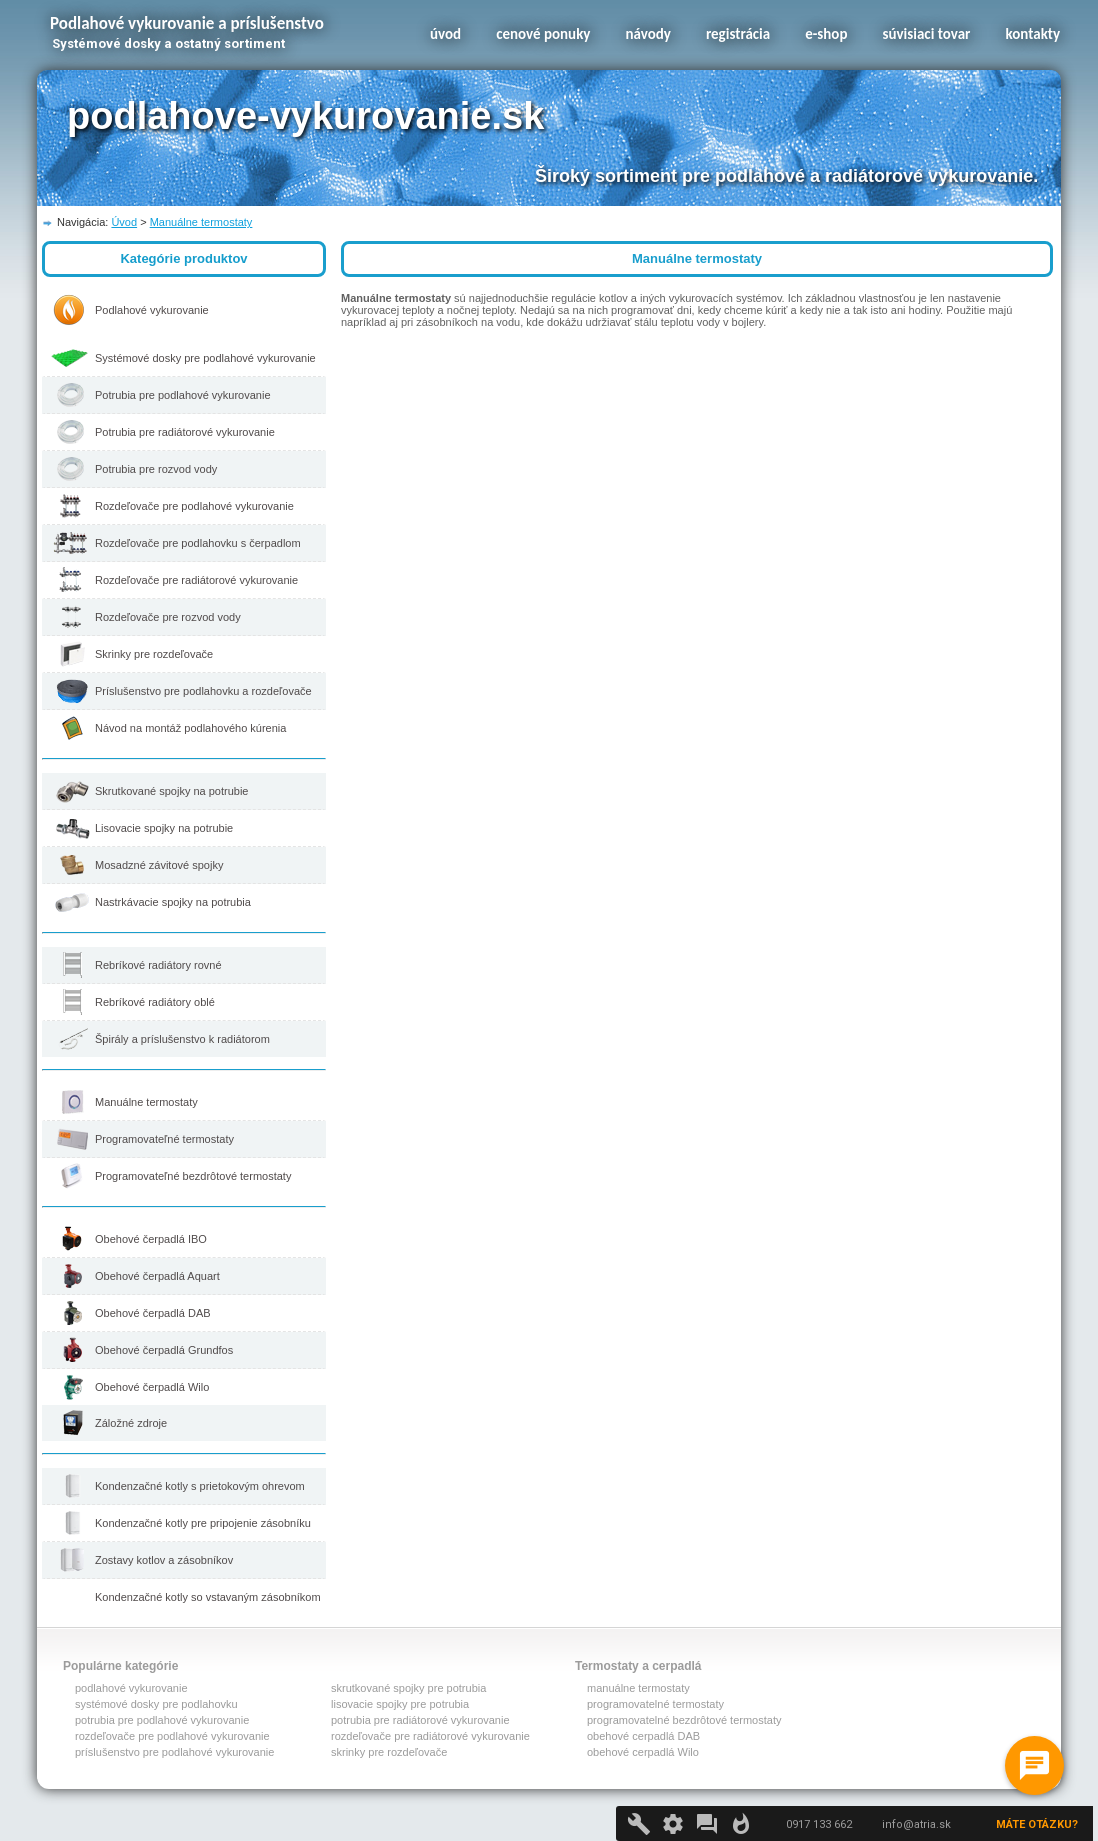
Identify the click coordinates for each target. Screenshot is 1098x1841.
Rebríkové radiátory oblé (155, 1002)
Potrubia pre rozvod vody (156, 469)
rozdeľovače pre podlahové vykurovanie (172, 1736)
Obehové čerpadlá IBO (151, 1239)
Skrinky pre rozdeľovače (154, 654)
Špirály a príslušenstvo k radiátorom (182, 1039)
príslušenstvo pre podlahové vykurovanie (174, 1752)
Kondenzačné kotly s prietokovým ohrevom (200, 1486)
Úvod (124, 222)
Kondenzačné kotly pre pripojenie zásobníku (203, 1523)
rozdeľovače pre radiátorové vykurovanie (430, 1736)
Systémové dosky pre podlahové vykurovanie (205, 358)
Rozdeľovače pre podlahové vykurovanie (194, 506)
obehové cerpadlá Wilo (643, 1752)
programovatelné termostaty (655, 1704)
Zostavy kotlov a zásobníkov (164, 1560)
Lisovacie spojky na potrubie (164, 828)
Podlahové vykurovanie (152, 310)
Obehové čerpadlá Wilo (152, 1387)
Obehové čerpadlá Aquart (157, 1276)
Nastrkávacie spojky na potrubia (173, 902)
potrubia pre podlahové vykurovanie (162, 1720)
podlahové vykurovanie (131, 1688)
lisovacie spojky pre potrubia (400, 1704)
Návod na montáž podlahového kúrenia (190, 728)
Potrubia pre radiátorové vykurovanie (185, 432)
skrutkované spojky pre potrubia (408, 1688)
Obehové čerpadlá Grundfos (164, 1350)
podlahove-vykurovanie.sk (305, 116)
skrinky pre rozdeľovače (389, 1752)
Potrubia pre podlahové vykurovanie (183, 395)
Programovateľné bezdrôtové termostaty (193, 1176)
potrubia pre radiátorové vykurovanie (420, 1720)
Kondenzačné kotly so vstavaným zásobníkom (208, 1597)
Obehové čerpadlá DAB (153, 1313)
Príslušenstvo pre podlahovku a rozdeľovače (203, 691)
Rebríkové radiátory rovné (158, 965)
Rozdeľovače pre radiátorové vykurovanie (196, 580)
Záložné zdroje (131, 1423)
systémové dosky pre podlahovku (156, 1704)
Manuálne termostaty (201, 222)
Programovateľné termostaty (164, 1139)
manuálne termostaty (638, 1688)
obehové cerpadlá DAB (643, 1736)
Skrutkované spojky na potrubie (171, 791)
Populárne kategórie (120, 1666)
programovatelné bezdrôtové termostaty (684, 1720)
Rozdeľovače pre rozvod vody (168, 617)
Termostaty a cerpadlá (638, 1666)
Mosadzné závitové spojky (159, 865)
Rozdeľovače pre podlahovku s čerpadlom (198, 543)
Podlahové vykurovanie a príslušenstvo (187, 23)
